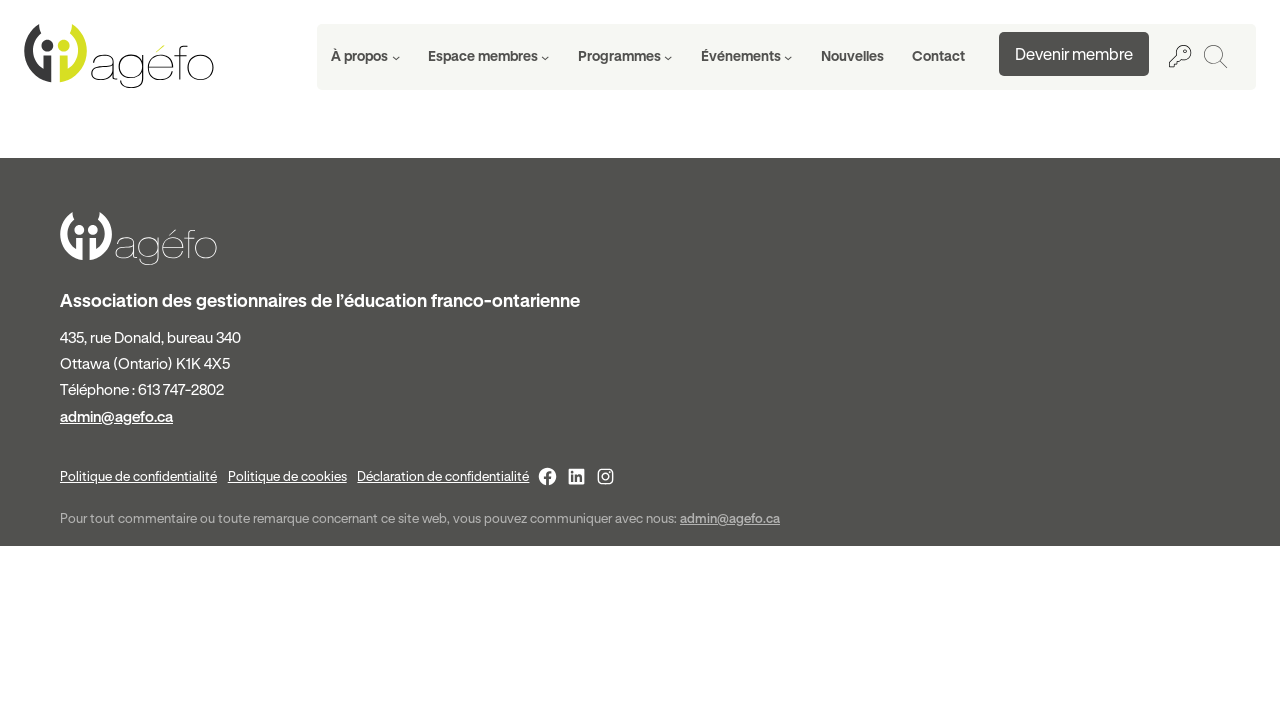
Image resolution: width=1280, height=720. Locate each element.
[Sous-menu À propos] (365, 57)
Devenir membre (1074, 54)
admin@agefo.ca (116, 416)
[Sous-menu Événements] (747, 57)
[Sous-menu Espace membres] (489, 57)
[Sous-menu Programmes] (625, 57)
